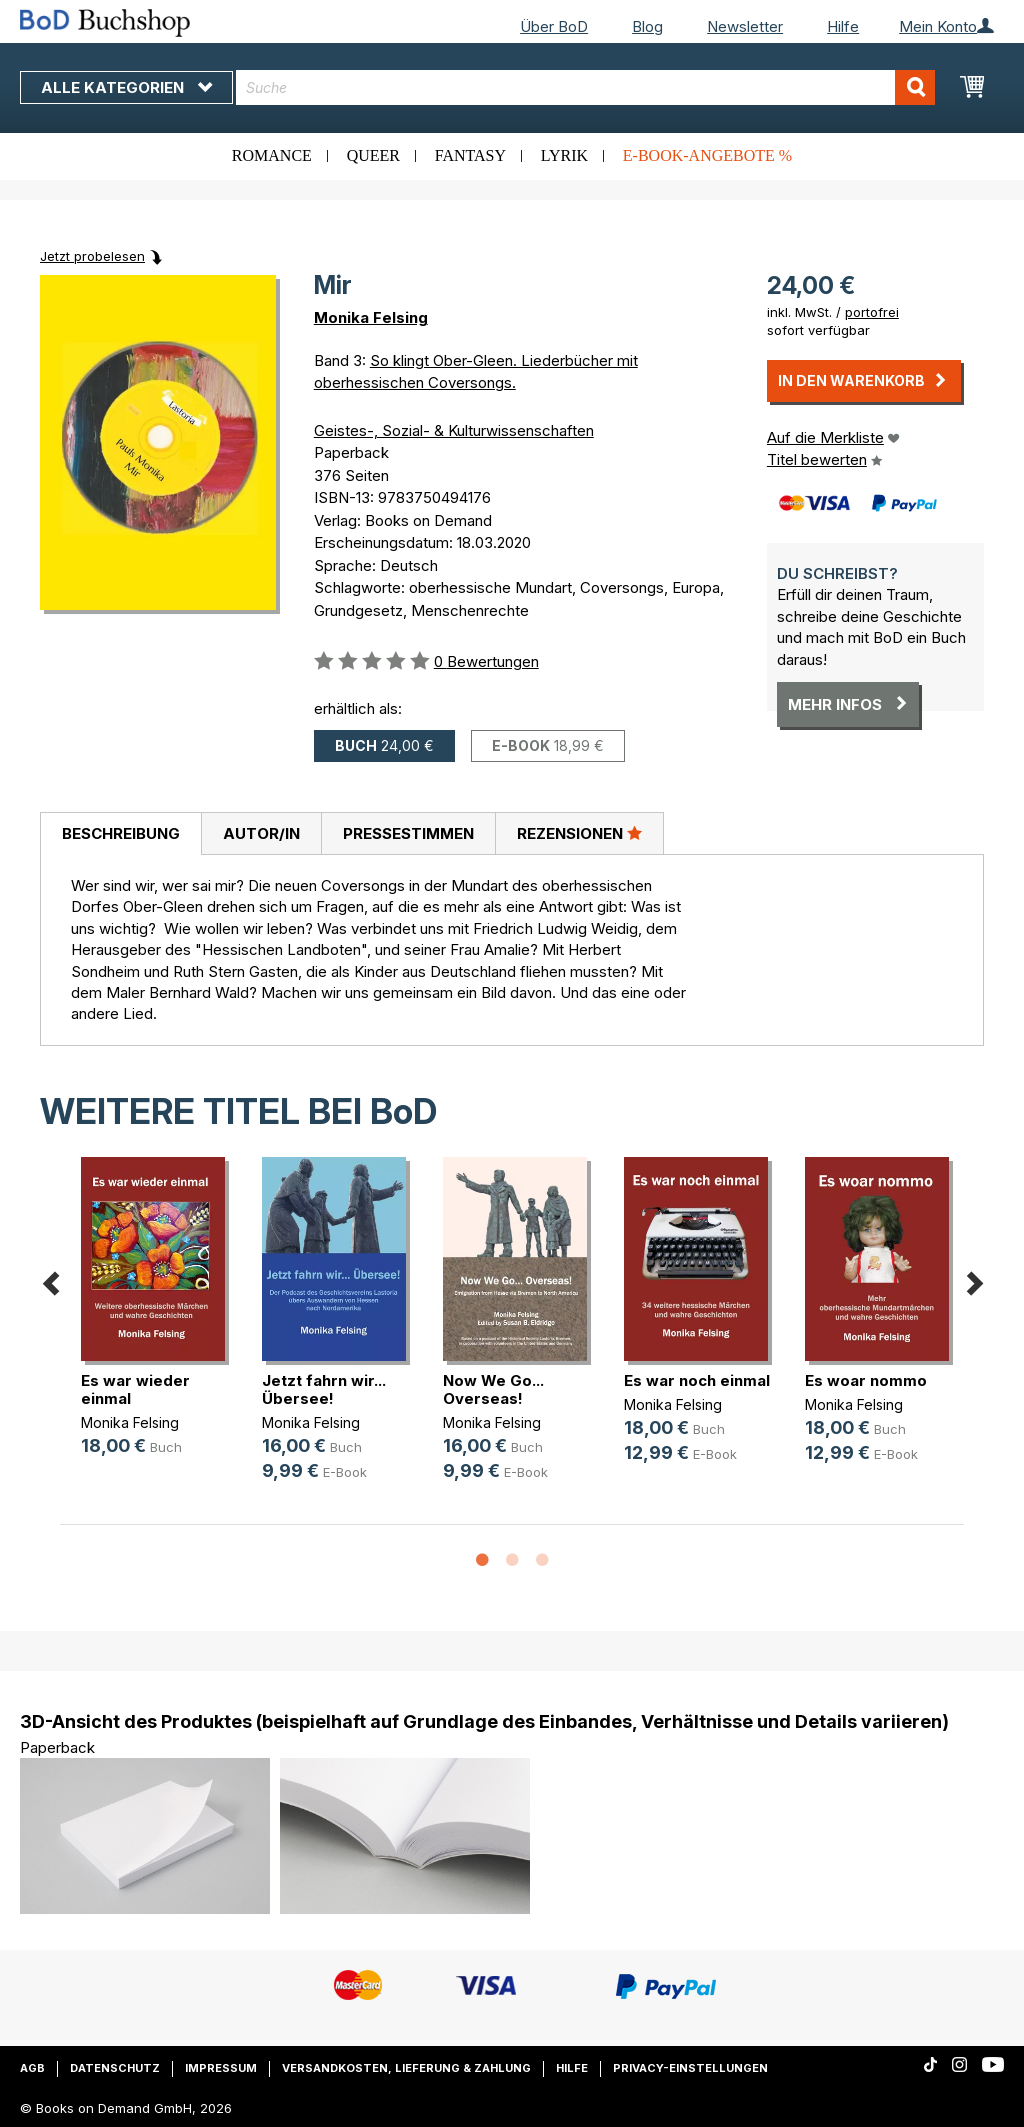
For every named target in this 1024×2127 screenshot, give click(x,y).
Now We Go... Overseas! (493, 1389)
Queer (373, 155)
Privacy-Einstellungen (690, 2068)
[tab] (120, 834)
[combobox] (585, 87)
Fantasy (470, 155)
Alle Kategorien (126, 87)
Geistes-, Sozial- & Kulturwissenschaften (454, 430)
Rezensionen (579, 833)
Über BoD (554, 26)
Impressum (221, 2068)
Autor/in (261, 833)
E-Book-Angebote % (707, 155)
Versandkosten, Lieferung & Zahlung (406, 2068)
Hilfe (843, 26)
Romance (272, 155)
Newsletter (745, 26)
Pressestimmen (408, 833)
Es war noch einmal (697, 1380)
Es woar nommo (866, 1380)
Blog (647, 26)
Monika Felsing (371, 317)
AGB (32, 2068)
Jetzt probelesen (92, 256)
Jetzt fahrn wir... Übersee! (324, 1389)
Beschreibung (121, 833)
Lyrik (564, 155)
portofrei (872, 312)
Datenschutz (115, 2068)
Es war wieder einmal (135, 1389)
